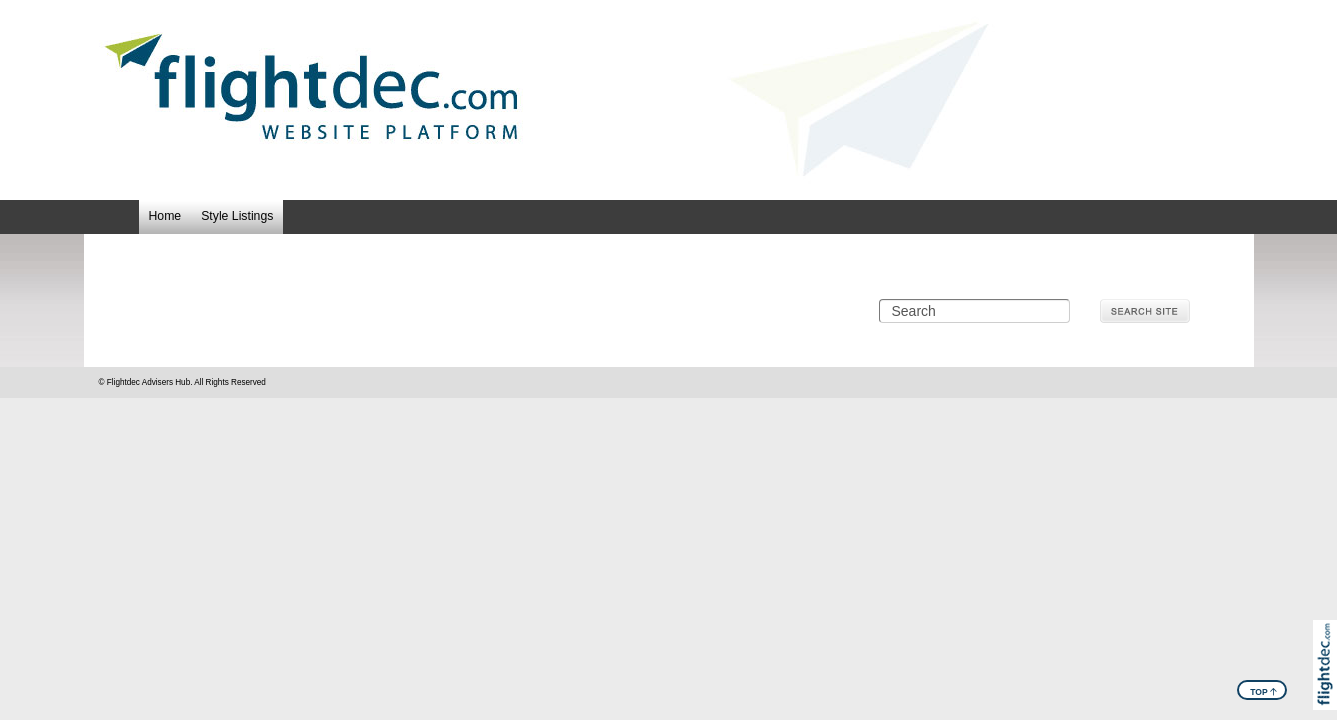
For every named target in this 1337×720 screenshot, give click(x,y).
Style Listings (237, 216)
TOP (1263, 691)
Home (165, 216)
